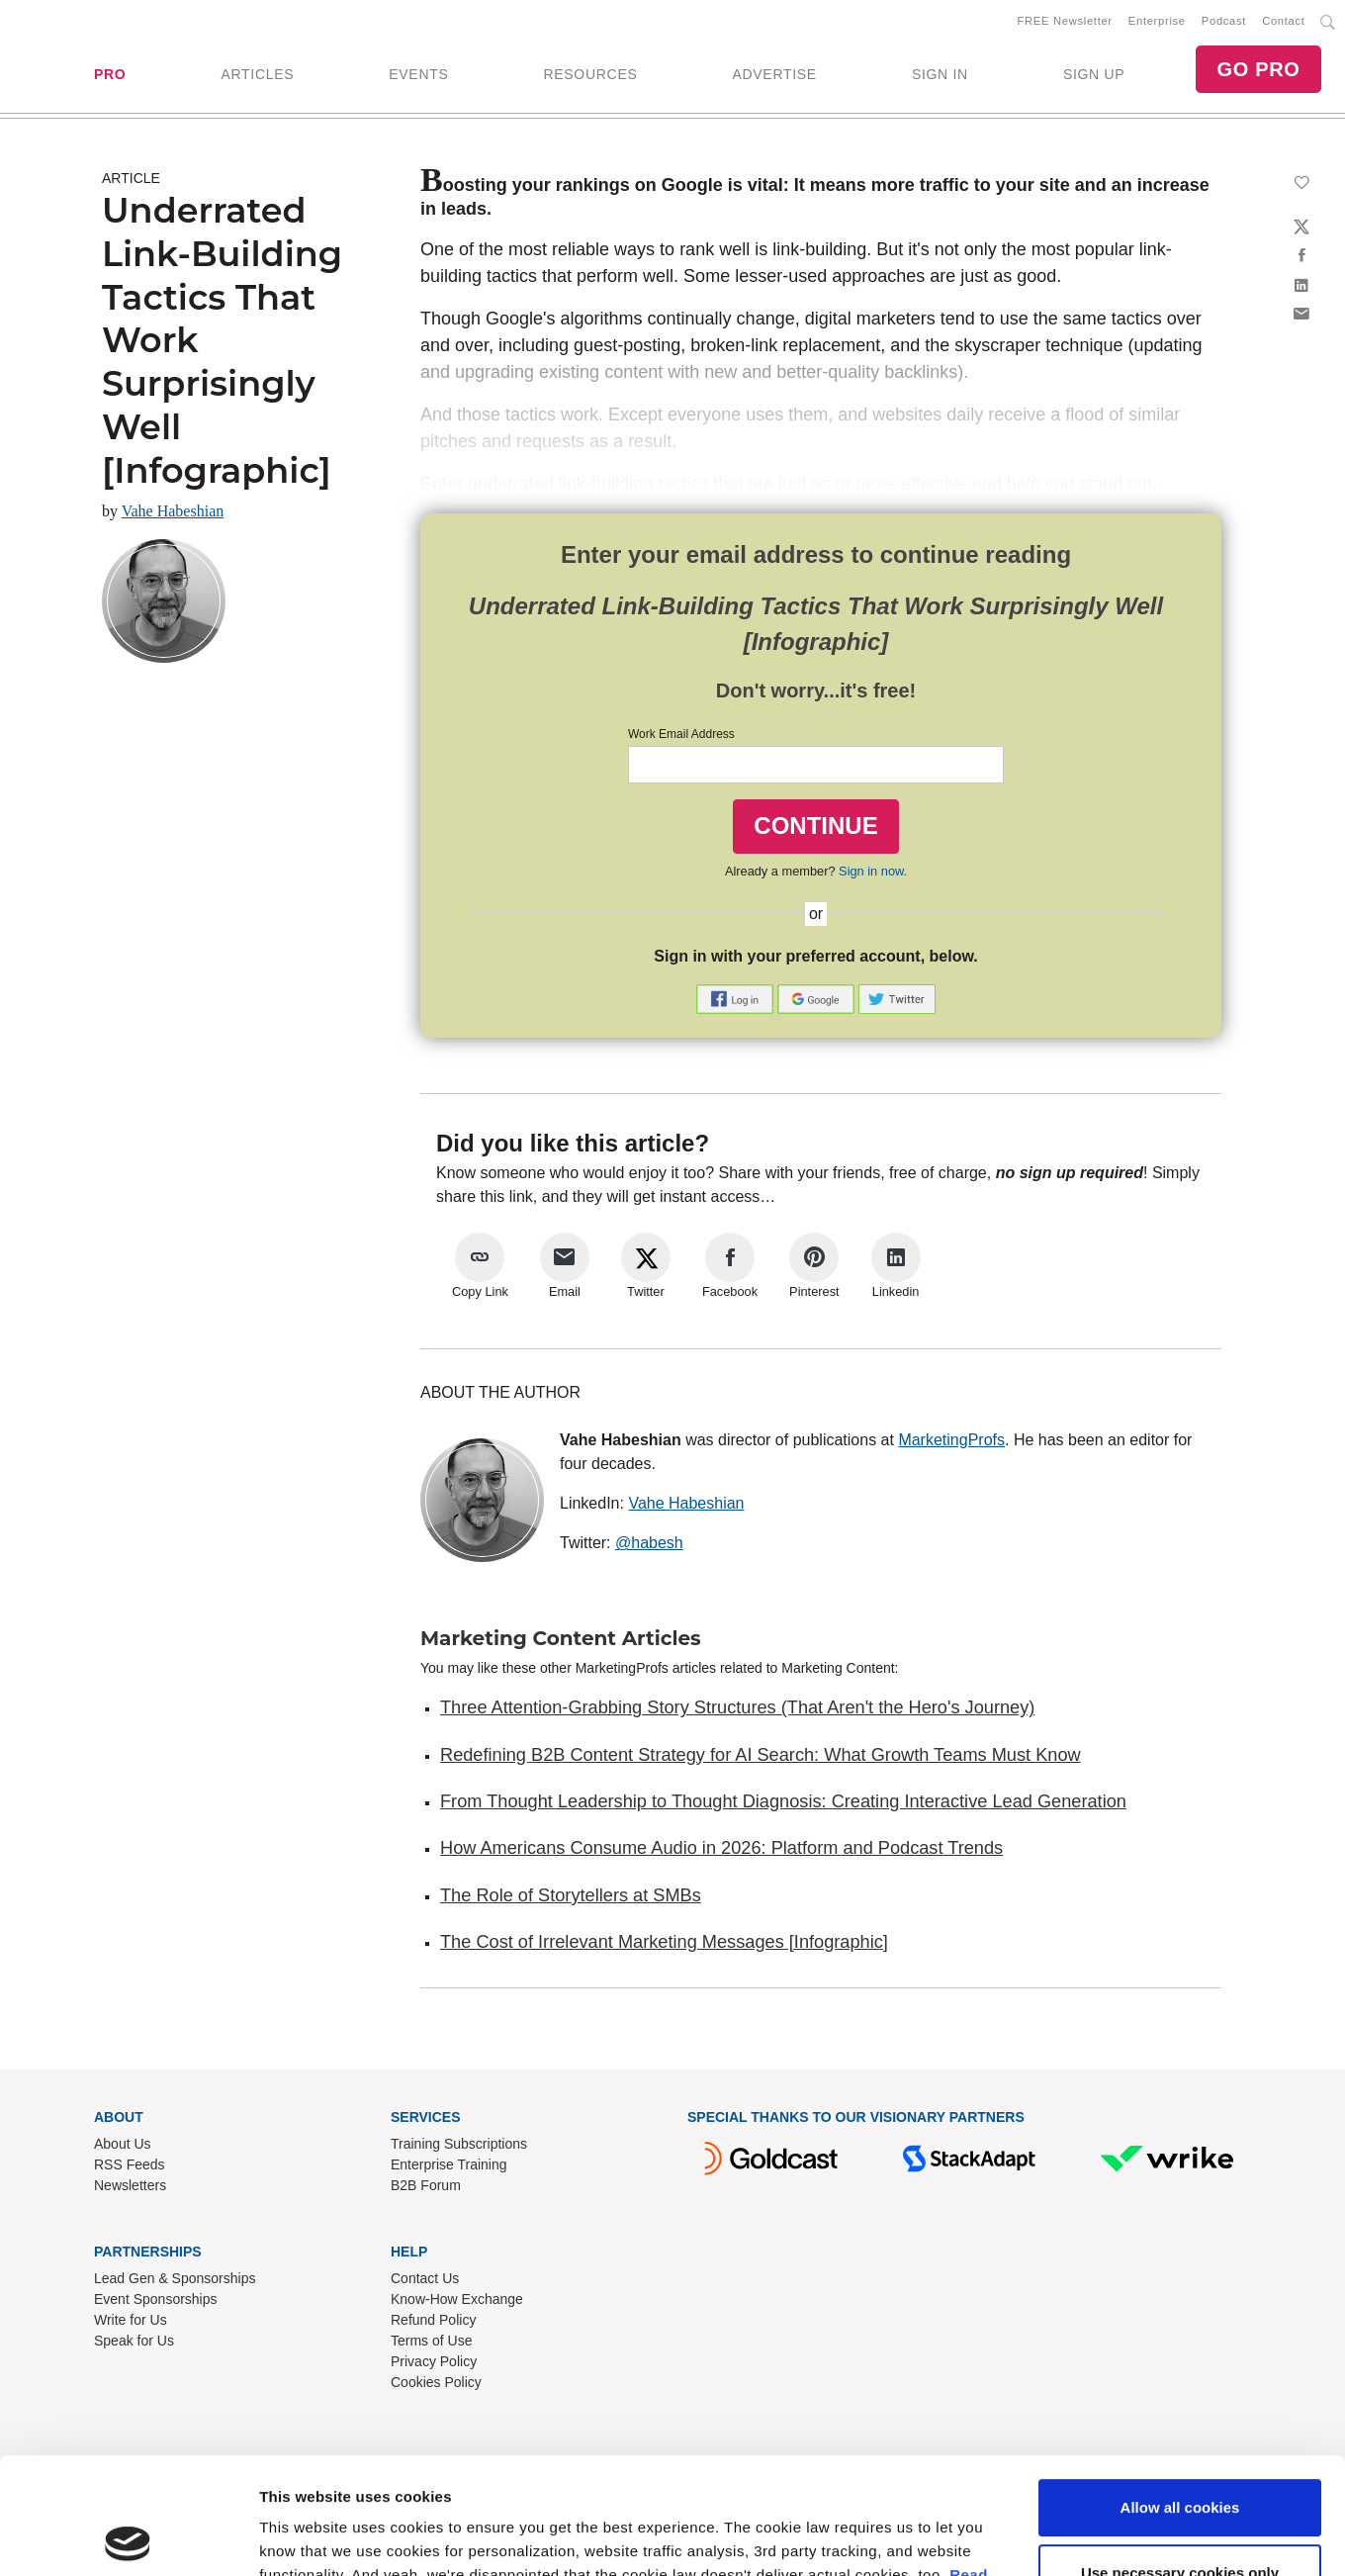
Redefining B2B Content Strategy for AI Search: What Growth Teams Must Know (760, 1755)
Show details (305, 2305)
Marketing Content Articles (560, 1638)
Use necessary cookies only (1180, 2225)
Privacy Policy (434, 2361)
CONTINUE (815, 825)
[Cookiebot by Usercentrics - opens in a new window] (128, 2306)
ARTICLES (257, 74)
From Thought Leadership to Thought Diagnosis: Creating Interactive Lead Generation (783, 1801)
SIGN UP (1093, 74)
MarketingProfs (951, 1439)
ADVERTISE (774, 74)
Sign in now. (873, 871)
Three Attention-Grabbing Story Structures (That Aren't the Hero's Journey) (737, 1707)
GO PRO (1258, 69)
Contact (1283, 21)
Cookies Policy (436, 2382)
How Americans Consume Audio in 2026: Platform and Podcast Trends (721, 1848)
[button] (736, 997)
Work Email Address (681, 734)
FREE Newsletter (1065, 21)
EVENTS (418, 74)
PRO (110, 74)
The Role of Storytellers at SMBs (570, 1895)
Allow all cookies (1180, 2160)
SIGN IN (940, 74)
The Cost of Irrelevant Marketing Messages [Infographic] (664, 1942)
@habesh (649, 1542)
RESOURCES (590, 74)
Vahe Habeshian (173, 511)
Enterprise (1157, 21)
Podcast (1224, 21)
